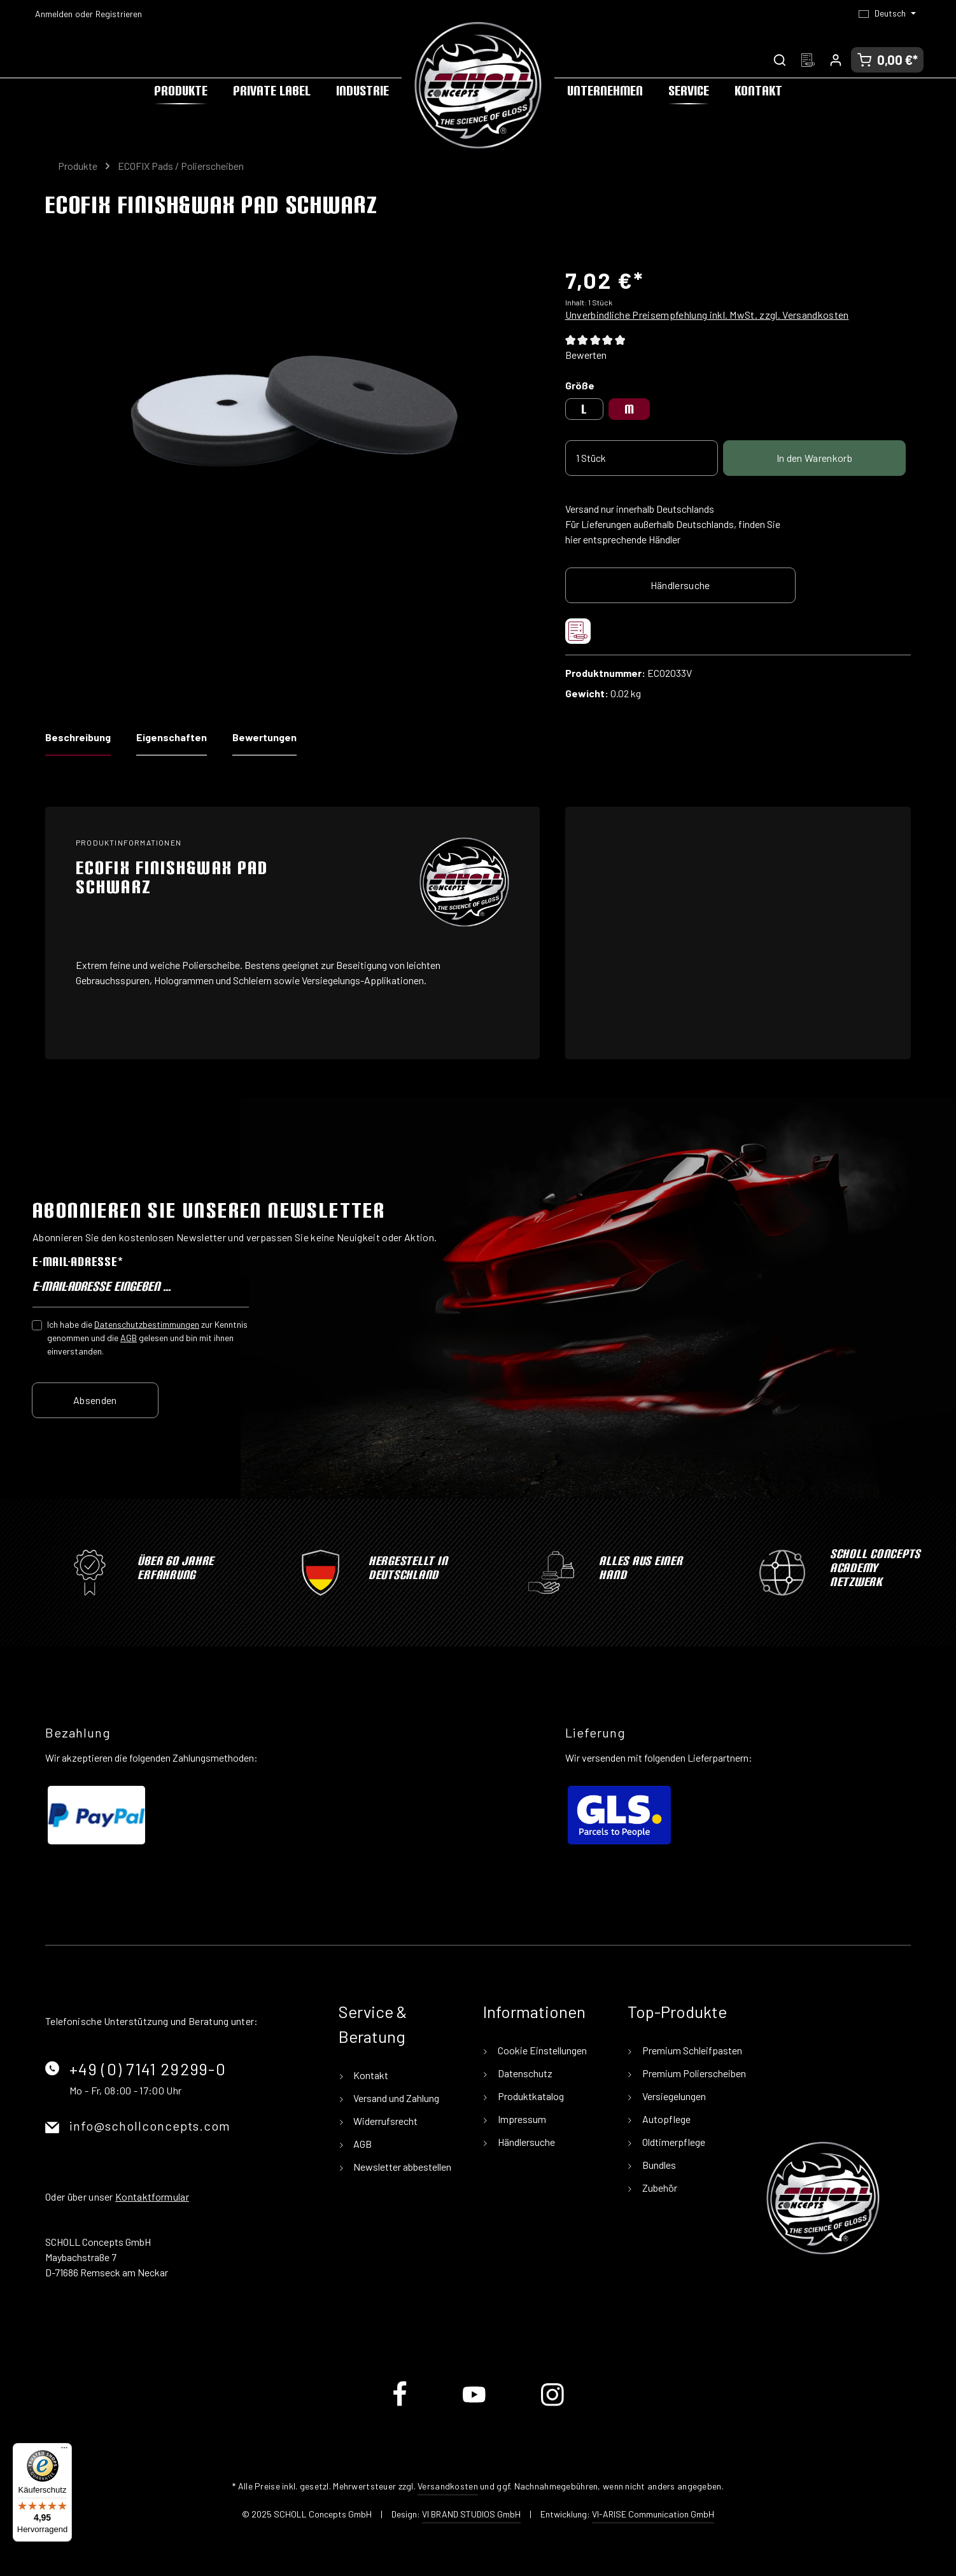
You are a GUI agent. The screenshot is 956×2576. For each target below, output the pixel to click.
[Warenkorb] (887, 60)
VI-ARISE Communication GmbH (653, 2514)
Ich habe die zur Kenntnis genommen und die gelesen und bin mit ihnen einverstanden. (147, 1337)
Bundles (658, 2165)
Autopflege (665, 2119)
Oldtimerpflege (672, 2142)
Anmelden (54, 13)
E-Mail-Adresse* (77, 1262)
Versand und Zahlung (395, 2098)
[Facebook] (400, 2404)
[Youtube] (475, 2404)
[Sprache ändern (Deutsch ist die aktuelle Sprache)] (887, 13)
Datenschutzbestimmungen (146, 1323)
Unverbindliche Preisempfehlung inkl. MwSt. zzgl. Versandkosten (707, 315)
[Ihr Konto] (835, 60)
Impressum (521, 2119)
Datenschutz (524, 2073)
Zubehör (658, 2188)
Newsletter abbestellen (401, 2167)
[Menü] (64, 2450)
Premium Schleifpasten (691, 2050)
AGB (128, 1337)
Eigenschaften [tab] (171, 737)
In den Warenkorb (814, 458)
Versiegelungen (673, 2096)
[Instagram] (552, 2404)
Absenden (95, 1399)
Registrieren (118, 13)
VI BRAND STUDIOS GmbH (471, 2514)
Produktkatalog (530, 2096)
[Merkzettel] (807, 60)
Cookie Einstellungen (541, 2050)
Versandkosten (448, 2486)
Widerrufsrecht (384, 2121)
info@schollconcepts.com (149, 2125)
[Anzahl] (641, 458)
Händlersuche (680, 585)
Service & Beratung (373, 2024)
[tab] (78, 741)
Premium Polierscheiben (693, 2073)
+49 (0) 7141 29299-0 (147, 2068)
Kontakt (369, 2075)
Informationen (534, 2011)
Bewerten (586, 355)
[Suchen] (779, 60)
